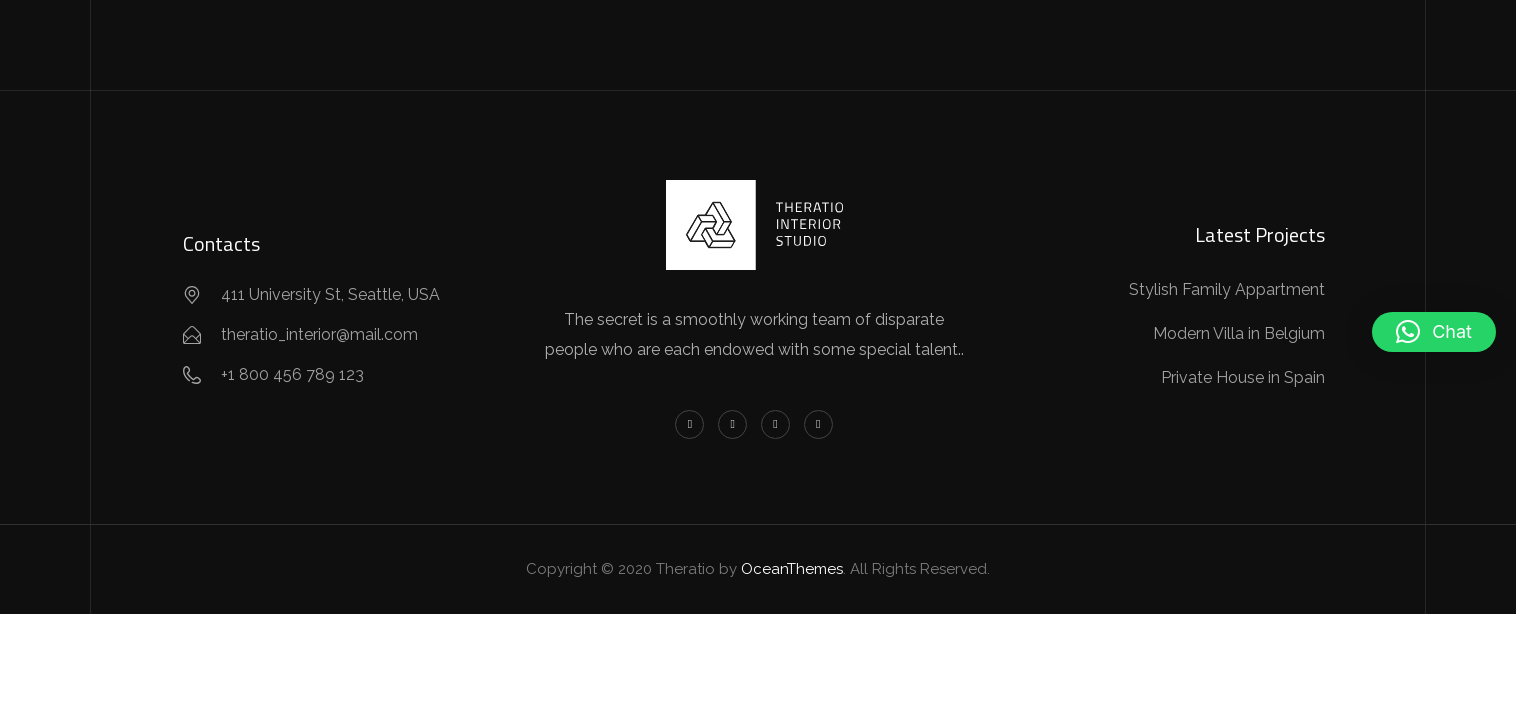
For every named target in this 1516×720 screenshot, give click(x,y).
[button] (1434, 332)
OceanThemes (792, 569)
